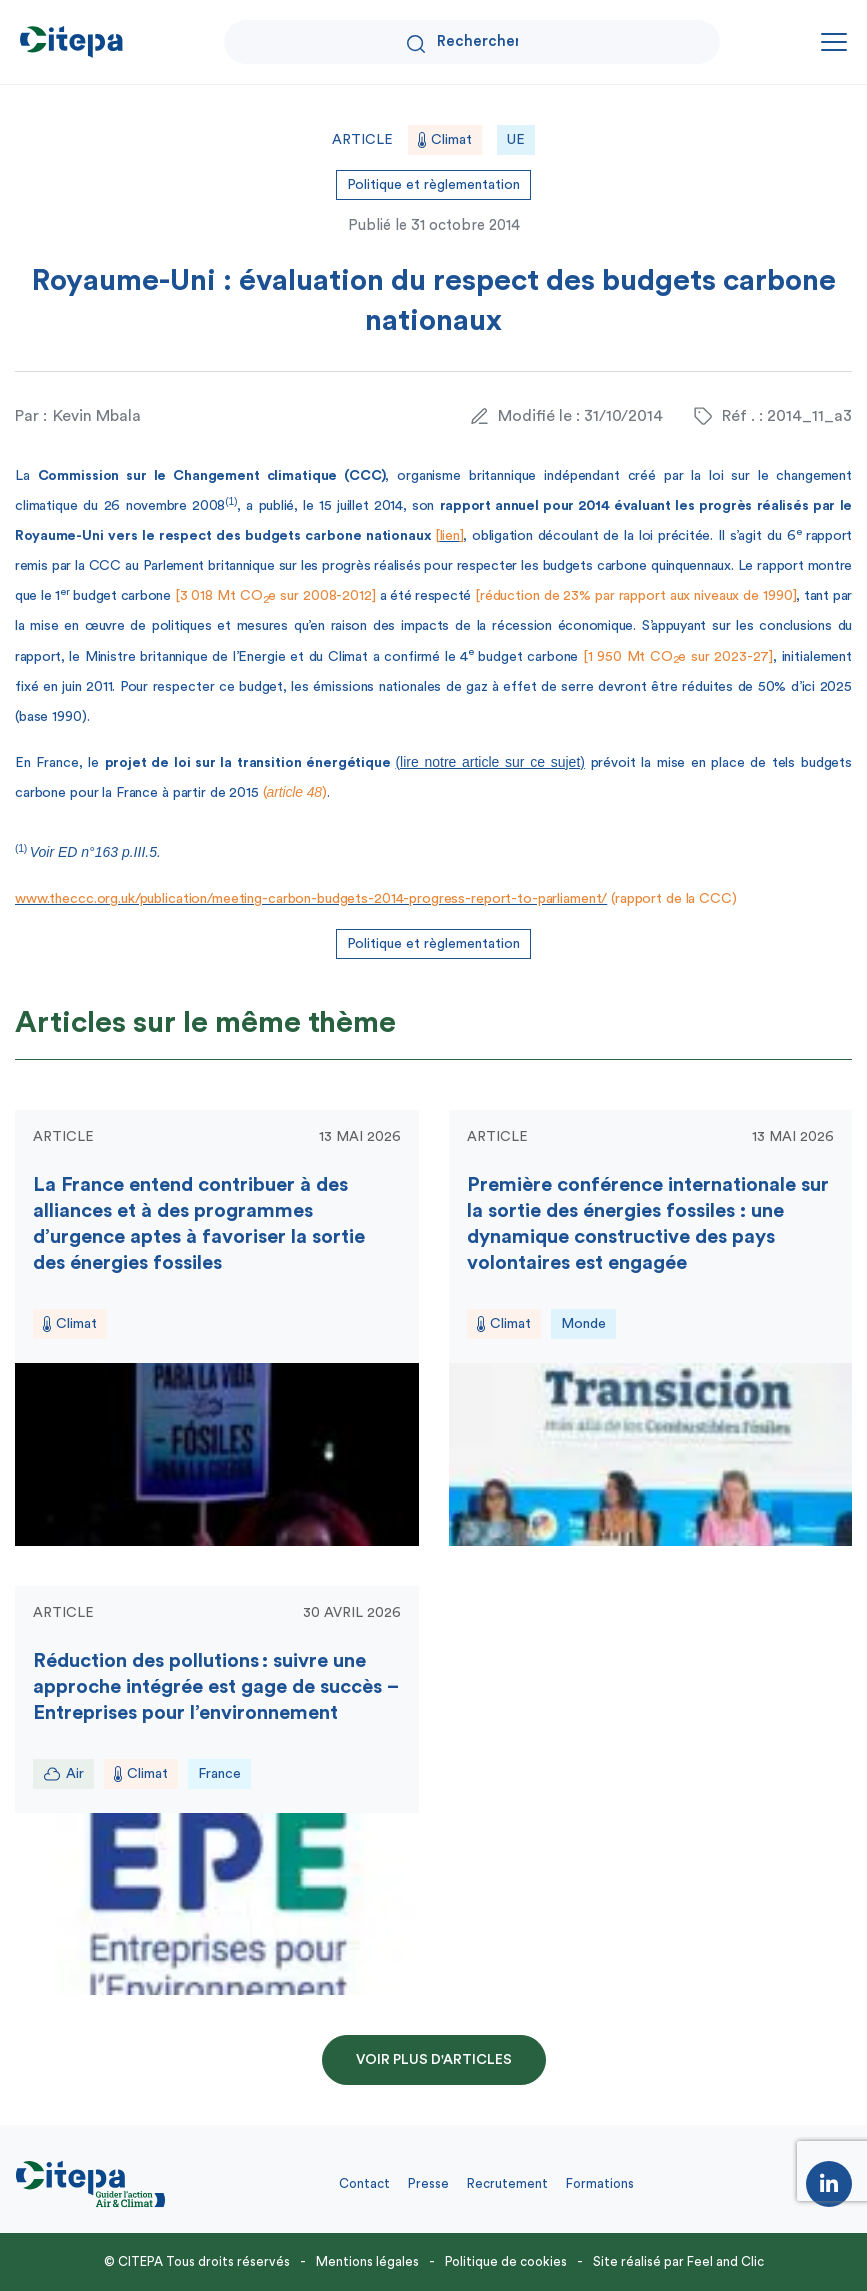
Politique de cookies (506, 2261)
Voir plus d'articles (434, 2060)
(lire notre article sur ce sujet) (490, 762)
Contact (364, 2183)
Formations (600, 2183)
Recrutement (507, 2183)
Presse (428, 2183)
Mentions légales (367, 2261)
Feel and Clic (725, 2261)
